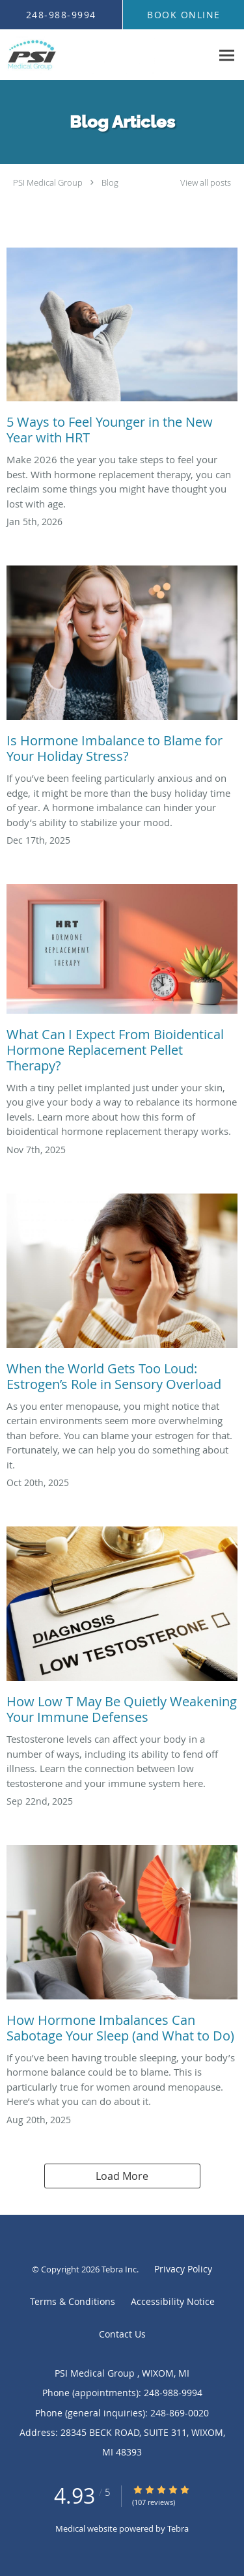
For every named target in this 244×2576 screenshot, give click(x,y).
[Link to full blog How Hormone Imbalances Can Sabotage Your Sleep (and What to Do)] (122, 1947)
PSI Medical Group (49, 182)
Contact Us (122, 2334)
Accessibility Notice (173, 2301)
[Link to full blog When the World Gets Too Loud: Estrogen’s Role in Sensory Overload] (122, 1296)
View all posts (205, 182)
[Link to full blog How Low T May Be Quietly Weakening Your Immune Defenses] (122, 1629)
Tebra (178, 2528)
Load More (122, 2176)
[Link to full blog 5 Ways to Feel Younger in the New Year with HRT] (122, 350)
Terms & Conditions (72, 2301)
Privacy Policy (183, 2269)
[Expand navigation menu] (226, 55)
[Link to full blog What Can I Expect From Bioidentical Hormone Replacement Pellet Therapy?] (122, 982)
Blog (110, 182)
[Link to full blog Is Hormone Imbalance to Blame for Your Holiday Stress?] (122, 668)
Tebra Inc (119, 2269)
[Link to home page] (105, 55)
